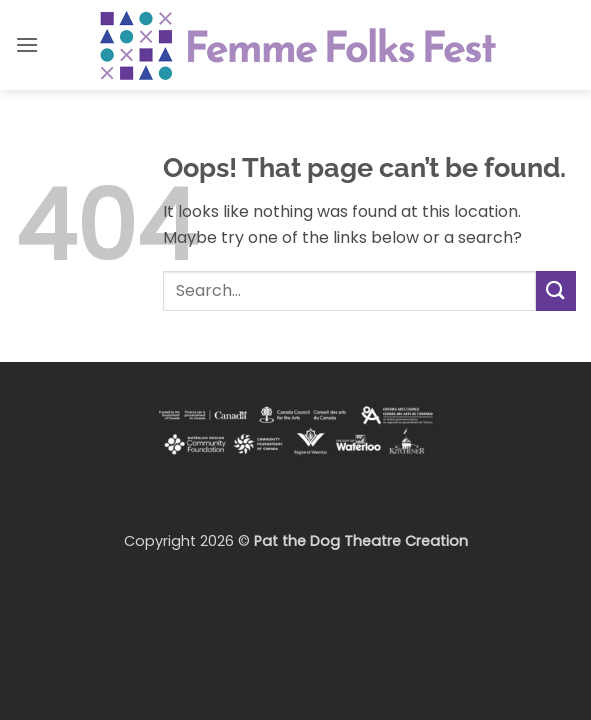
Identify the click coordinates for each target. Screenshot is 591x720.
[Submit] (556, 290)
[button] (27, 44)
